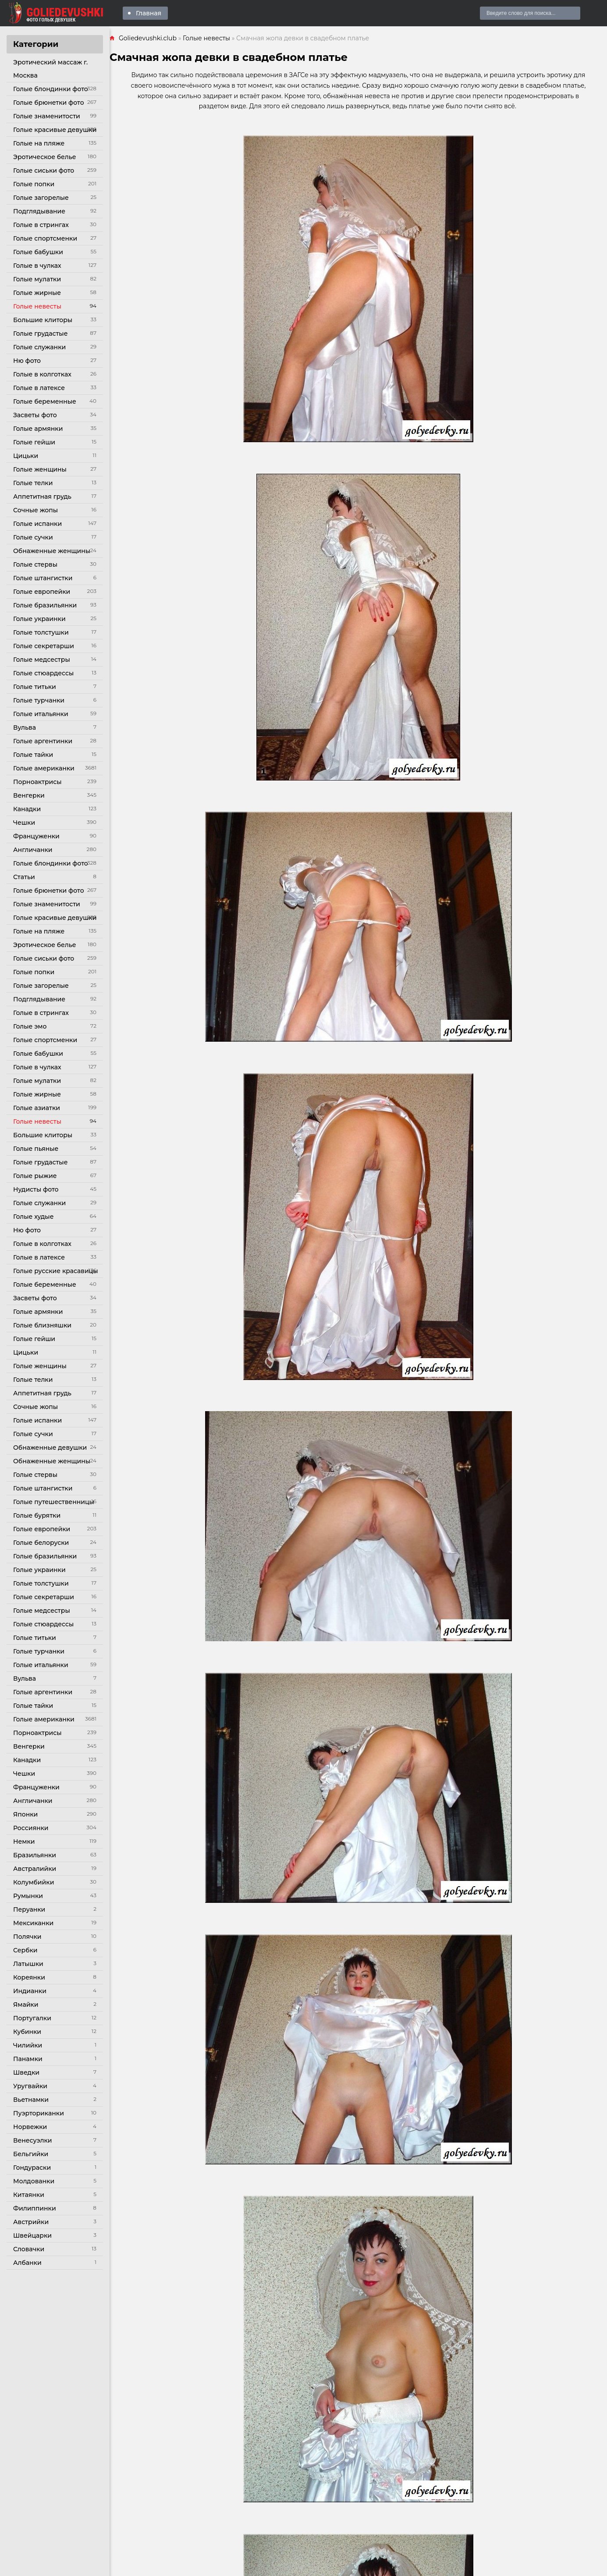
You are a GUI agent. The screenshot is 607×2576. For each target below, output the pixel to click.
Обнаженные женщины (51, 551)
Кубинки (27, 2032)
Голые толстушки (41, 632)
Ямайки (25, 2004)
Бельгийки (30, 2154)
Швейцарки (32, 2235)
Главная (148, 13)
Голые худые (33, 1217)
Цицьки (25, 456)
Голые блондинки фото (50, 89)
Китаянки (28, 2195)
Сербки (25, 1950)
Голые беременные (44, 401)
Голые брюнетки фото (48, 102)
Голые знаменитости (46, 116)
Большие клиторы (42, 320)
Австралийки (34, 1869)
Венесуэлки (32, 2140)
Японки (25, 1814)
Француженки (36, 836)
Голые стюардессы (43, 673)
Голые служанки (39, 347)
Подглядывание (39, 211)
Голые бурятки (36, 1515)
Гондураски (32, 2168)
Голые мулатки (37, 279)
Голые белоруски (41, 1543)
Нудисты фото (35, 1189)
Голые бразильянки (45, 605)
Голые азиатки (36, 1108)
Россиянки (31, 1828)
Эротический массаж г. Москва (50, 68)
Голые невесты (37, 306)
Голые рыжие (35, 1176)
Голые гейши (34, 442)
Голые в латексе (39, 388)
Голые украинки (39, 619)
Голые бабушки (38, 252)
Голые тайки (33, 755)
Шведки (26, 2072)
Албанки (27, 2263)
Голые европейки (41, 592)
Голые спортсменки (45, 238)
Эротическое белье (44, 157)
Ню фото (27, 361)
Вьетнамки (31, 2100)
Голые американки (44, 768)
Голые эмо (29, 1026)
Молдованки (33, 2181)
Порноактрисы (37, 782)
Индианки (29, 1991)
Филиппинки (34, 2208)
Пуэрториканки (38, 2113)
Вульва (24, 727)
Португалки (32, 2018)
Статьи (24, 877)
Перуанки (29, 1909)
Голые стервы (35, 564)
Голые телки (33, 483)
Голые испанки (37, 524)
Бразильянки (34, 1855)
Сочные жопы (35, 510)
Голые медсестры (41, 660)
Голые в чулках (37, 266)
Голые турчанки (38, 700)
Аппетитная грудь (42, 496)
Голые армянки (38, 429)
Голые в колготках (42, 374)
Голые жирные (37, 293)
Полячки (27, 1937)
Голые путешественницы (53, 1502)
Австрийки (31, 2222)
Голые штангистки (42, 578)
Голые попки (33, 184)
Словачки (28, 2249)
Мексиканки (33, 1923)
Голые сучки (33, 537)
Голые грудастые (40, 333)
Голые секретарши (43, 646)
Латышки (28, 1964)
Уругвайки (30, 2086)
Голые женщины (40, 469)
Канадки (27, 809)
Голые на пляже (38, 143)
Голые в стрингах (41, 225)
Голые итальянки (40, 714)
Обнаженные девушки (50, 1447)
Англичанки (33, 850)
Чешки (24, 823)
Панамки (28, 2059)
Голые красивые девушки (54, 130)
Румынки (28, 1896)
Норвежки (30, 2127)
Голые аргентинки (42, 741)
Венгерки (29, 795)
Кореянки (29, 1977)
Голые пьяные (35, 1149)
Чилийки (27, 2045)
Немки (24, 1841)
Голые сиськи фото (43, 170)
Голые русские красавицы (55, 1271)
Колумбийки (33, 1882)
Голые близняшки (42, 1325)
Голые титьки (34, 687)
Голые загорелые (41, 198)
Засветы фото (35, 415)
